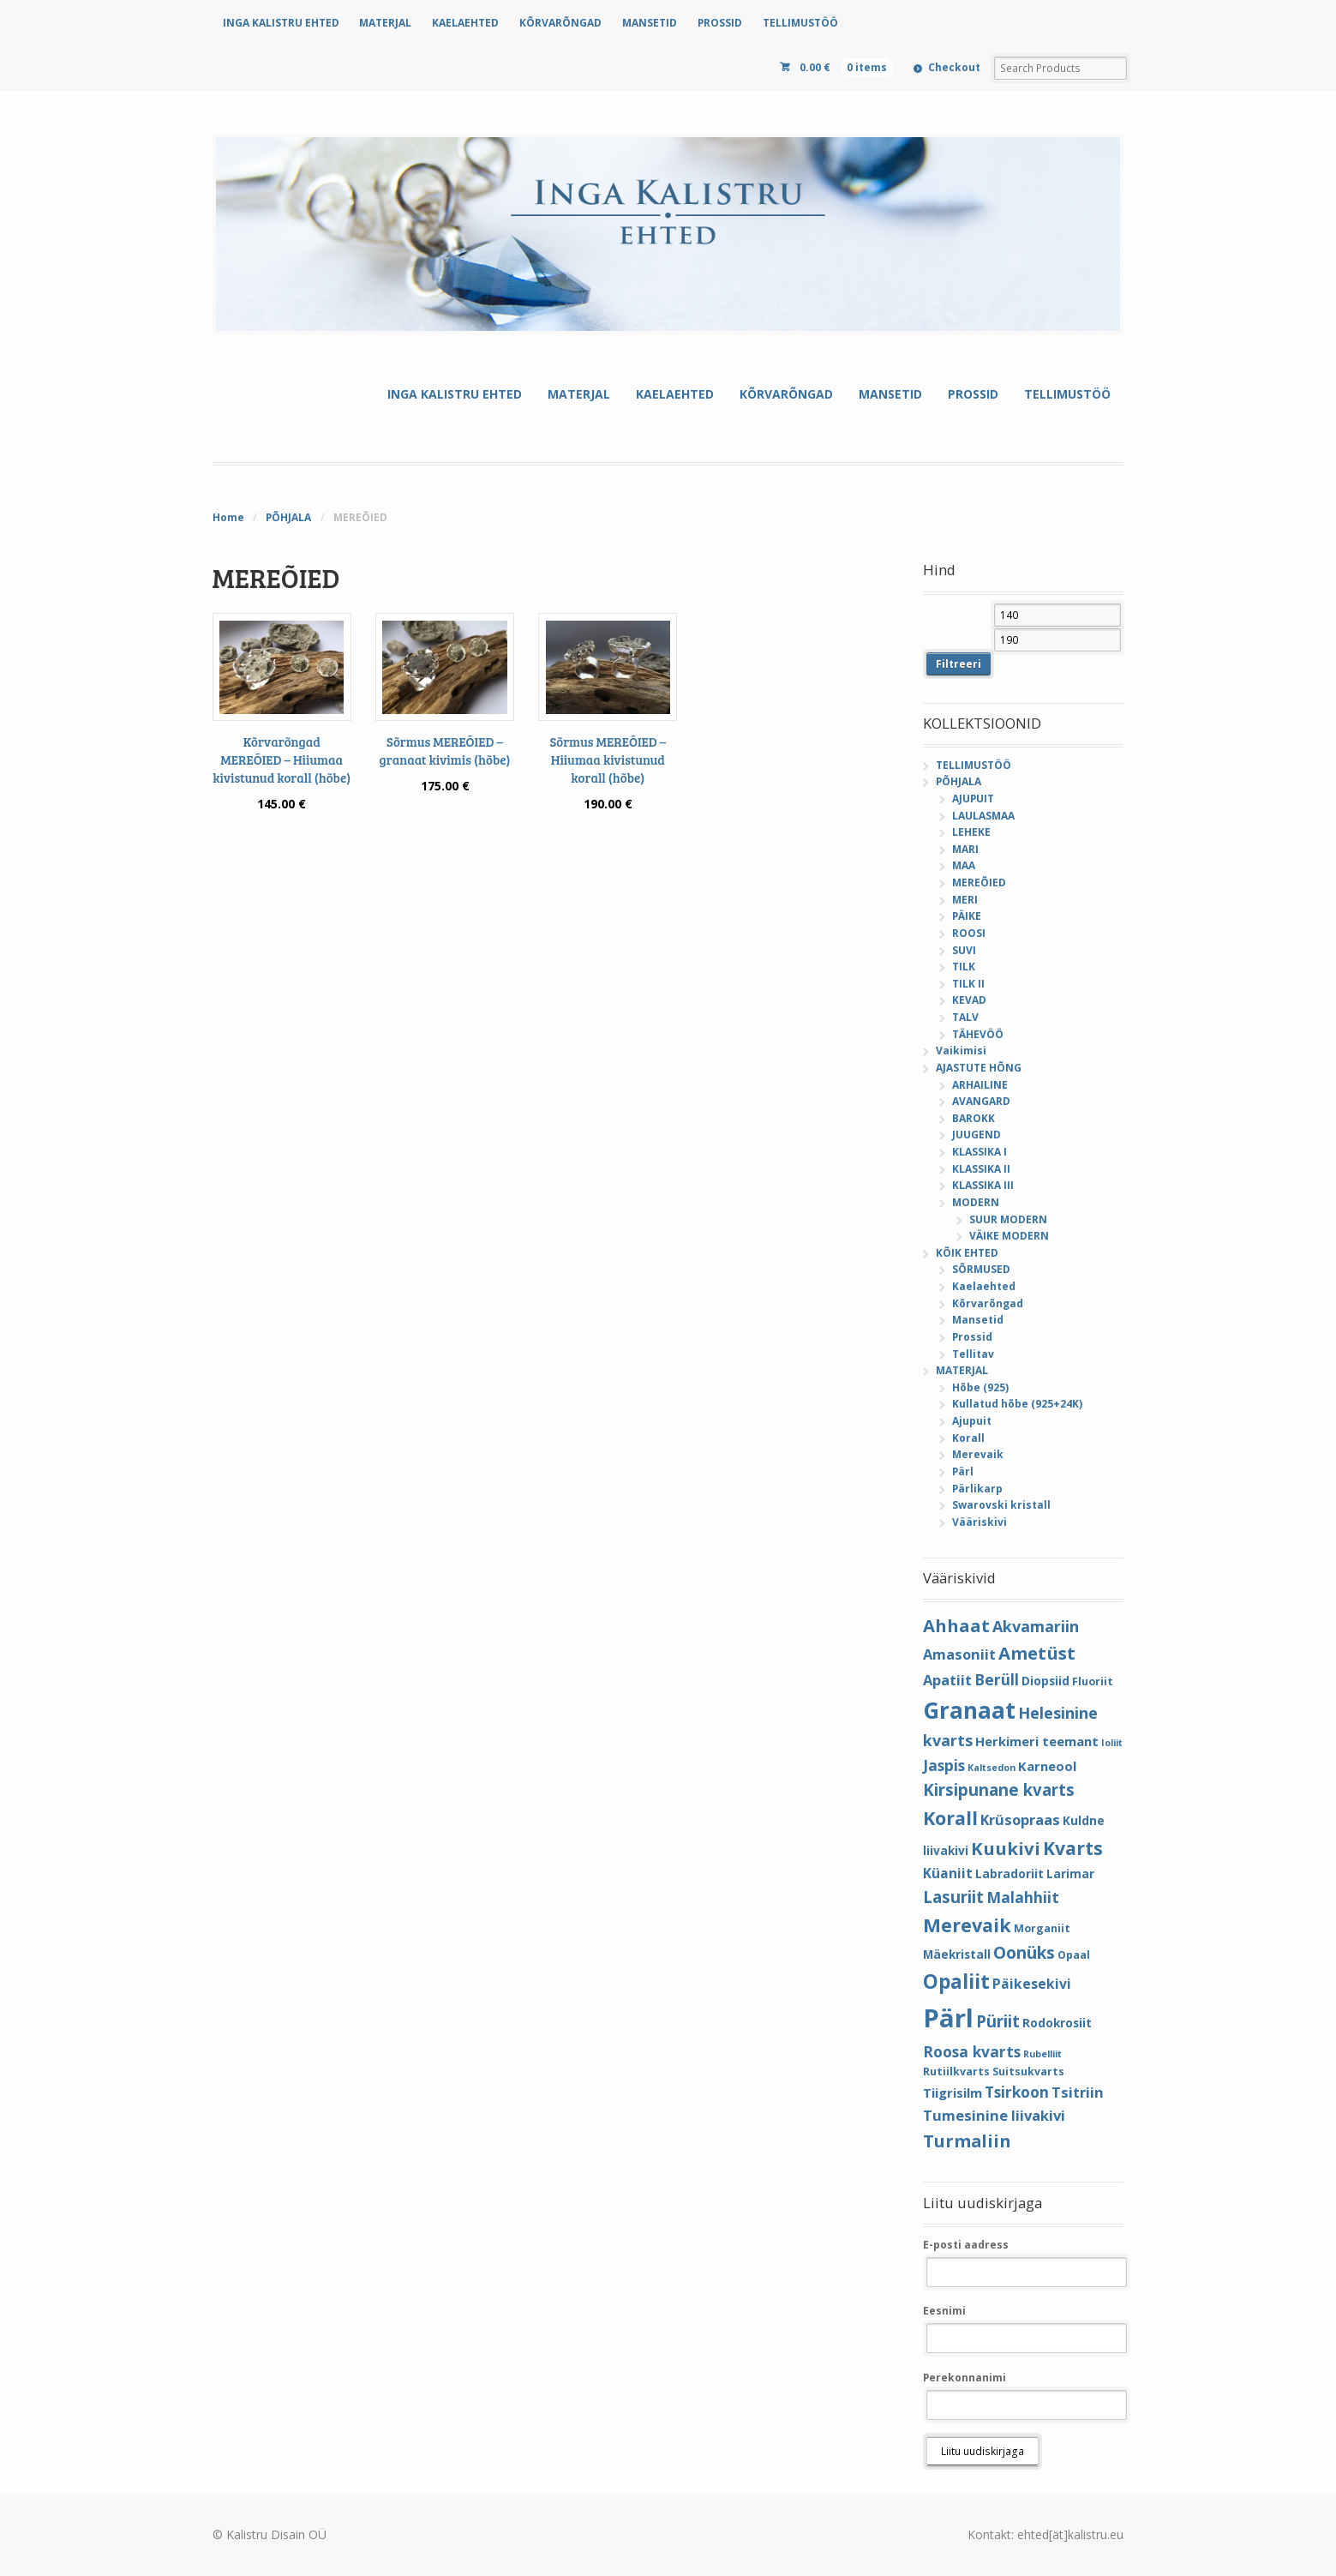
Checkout (954, 67)
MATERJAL (385, 22)
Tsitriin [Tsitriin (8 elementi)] (1077, 2092)
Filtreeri (958, 664)
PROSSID (720, 22)
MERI (965, 899)
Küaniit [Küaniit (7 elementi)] (948, 1873)
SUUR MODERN (1008, 1219)
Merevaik (977, 1454)
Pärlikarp (977, 1488)
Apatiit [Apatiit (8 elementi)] (947, 1680)
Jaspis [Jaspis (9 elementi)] (944, 1765)
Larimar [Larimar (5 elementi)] (1070, 1873)
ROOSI (969, 933)
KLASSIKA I (979, 1151)
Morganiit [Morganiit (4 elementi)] (1042, 1928)
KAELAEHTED (465, 22)
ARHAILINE (980, 1085)
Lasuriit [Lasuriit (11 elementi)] (953, 1896)
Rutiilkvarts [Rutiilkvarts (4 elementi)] (956, 2071)
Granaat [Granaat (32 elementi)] (969, 1710)
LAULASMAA (983, 815)
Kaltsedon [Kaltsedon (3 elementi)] (991, 1768)
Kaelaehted (983, 1286)
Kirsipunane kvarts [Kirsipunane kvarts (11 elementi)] (999, 1789)
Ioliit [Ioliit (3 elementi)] (1112, 1743)
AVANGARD (981, 1101)
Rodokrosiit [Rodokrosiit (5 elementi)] (1057, 2023)
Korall (968, 1438)
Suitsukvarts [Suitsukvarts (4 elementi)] (1028, 2071)
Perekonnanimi (964, 2377)
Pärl (963, 1471)
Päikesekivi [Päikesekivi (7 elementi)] (1031, 1983)
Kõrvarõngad (987, 1303)
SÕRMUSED (981, 1269)
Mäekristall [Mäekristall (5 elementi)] (957, 1954)
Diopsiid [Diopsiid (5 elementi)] (1045, 1680)
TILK (963, 966)
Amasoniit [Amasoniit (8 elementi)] (959, 1654)
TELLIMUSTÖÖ (800, 22)
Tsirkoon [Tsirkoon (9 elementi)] (1017, 2091)
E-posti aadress (966, 2244)
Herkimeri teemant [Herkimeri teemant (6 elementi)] (1037, 1741)
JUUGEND (976, 1134)
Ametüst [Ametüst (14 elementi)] (1036, 1653)
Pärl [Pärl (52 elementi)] (948, 2018)
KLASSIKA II (981, 1169)
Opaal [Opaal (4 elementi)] (1073, 1955)
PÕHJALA (288, 517)
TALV (965, 1017)
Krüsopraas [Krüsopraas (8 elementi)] (1020, 1819)
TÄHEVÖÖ (977, 1034)
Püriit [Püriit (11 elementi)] (998, 2021)
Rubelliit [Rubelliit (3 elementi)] (1042, 2054)
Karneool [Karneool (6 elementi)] (1047, 1765)
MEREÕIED (979, 882)
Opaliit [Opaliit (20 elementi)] (956, 1981)
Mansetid (977, 1319)
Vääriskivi (979, 1522)
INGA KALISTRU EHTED (281, 22)
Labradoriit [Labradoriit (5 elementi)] (1009, 1873)
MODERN (975, 1202)
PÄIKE (966, 916)
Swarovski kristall (1001, 1505)
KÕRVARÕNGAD (560, 22)
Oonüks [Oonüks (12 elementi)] (1024, 1953)
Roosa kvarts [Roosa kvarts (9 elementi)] (972, 2051)
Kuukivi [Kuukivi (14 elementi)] (1005, 1848)
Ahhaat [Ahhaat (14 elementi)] (956, 1625)
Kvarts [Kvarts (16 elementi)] (1073, 1847)
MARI (965, 849)
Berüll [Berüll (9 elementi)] (996, 1679)
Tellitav (973, 1354)
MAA (963, 865)
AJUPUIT (973, 798)
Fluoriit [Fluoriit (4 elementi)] (1092, 1681)
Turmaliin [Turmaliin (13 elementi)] (967, 2141)
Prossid (972, 1337)
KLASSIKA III (983, 1185)
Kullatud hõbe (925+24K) (1017, 1403)
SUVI (964, 950)
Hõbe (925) (980, 1387)
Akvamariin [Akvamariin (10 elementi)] (1035, 1626)
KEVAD (969, 1000)
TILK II (968, 983)
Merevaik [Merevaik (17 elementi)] (967, 1924)
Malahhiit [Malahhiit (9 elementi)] (1022, 1897)
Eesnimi (944, 2310)
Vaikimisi (961, 1050)
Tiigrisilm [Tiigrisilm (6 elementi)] (952, 2092)
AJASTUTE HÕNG (978, 1067)
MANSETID (649, 22)
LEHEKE (971, 832)
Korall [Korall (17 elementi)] (950, 1817)
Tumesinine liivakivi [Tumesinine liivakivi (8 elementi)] (994, 2115)
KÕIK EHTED (967, 1253)
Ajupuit (972, 1421)
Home (228, 517)
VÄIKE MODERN (1009, 1235)
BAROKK (973, 1118)
